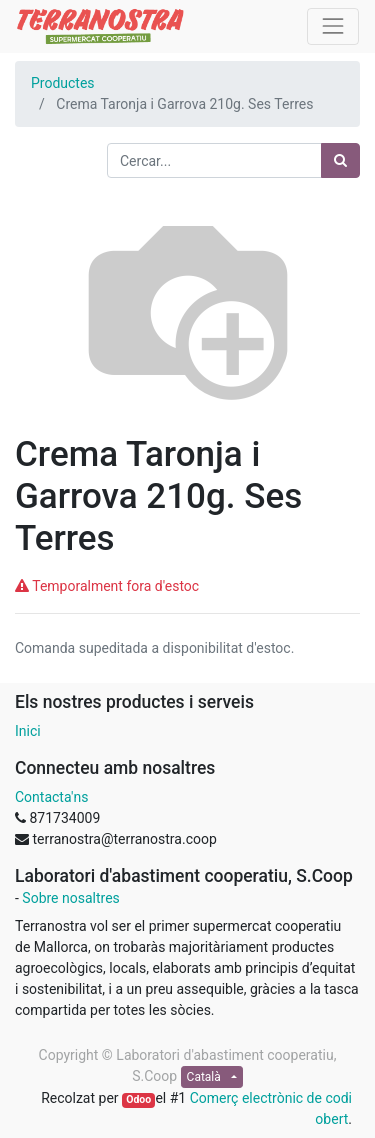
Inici (28, 731)
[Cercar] (340, 160)
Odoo (138, 1099)
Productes (63, 83)
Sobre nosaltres (70, 898)
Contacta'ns (51, 797)
